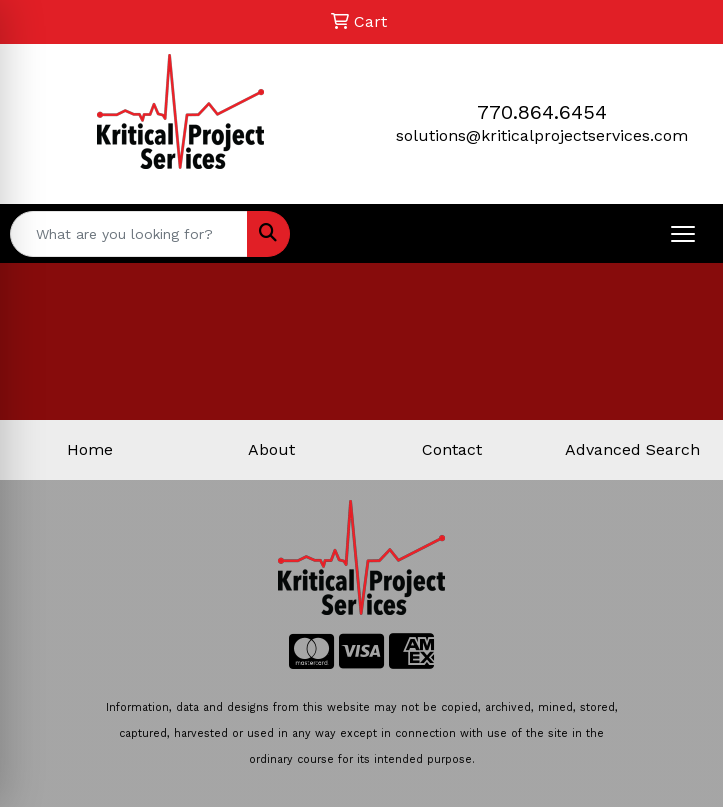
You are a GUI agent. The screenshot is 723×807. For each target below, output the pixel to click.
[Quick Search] (129, 234)
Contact (452, 449)
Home (90, 449)
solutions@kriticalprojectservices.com (542, 135)
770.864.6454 (542, 112)
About (271, 449)
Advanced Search (632, 449)
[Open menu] (683, 234)
